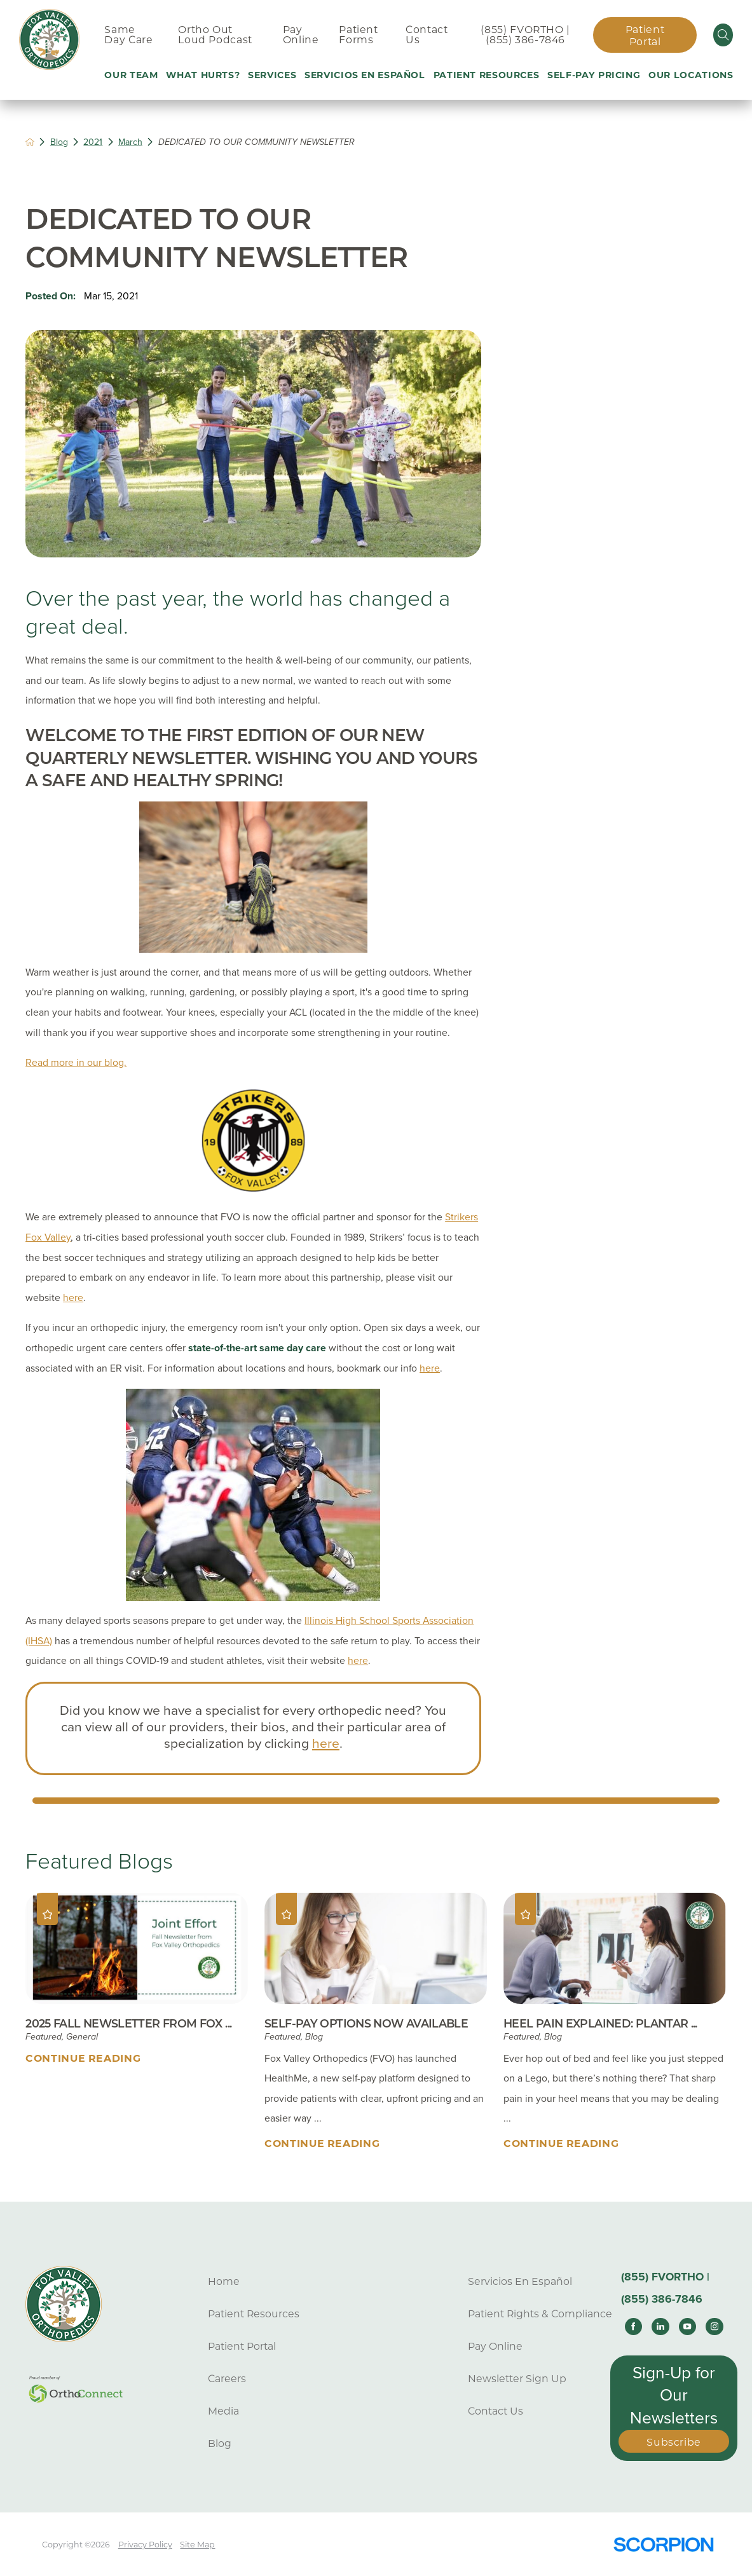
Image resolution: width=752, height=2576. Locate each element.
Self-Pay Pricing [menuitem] (593, 75)
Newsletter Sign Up (517, 2379)
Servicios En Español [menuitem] (364, 75)
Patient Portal (645, 36)
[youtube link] (688, 2327)
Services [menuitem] (272, 75)
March (130, 142)
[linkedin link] (660, 2327)
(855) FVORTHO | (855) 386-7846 (525, 35)
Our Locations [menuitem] (690, 75)
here (73, 1297)
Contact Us (495, 2411)
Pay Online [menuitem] (301, 35)
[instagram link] (714, 2327)
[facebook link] (634, 2327)
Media (223, 2411)
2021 (92, 142)
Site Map (197, 2544)
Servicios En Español (520, 2281)
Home (224, 2281)
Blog (59, 142)
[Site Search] (723, 35)
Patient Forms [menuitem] (358, 35)
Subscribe (673, 2442)
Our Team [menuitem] (131, 75)
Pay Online (495, 2346)
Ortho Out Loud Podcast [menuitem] (215, 35)
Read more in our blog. (75, 1062)
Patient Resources (253, 2314)
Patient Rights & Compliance (540, 2314)
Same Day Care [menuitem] (128, 35)
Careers (227, 2379)
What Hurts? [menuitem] (203, 75)
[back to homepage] (29, 141)
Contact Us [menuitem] (427, 35)
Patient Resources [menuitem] (487, 75)
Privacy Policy (145, 2544)
